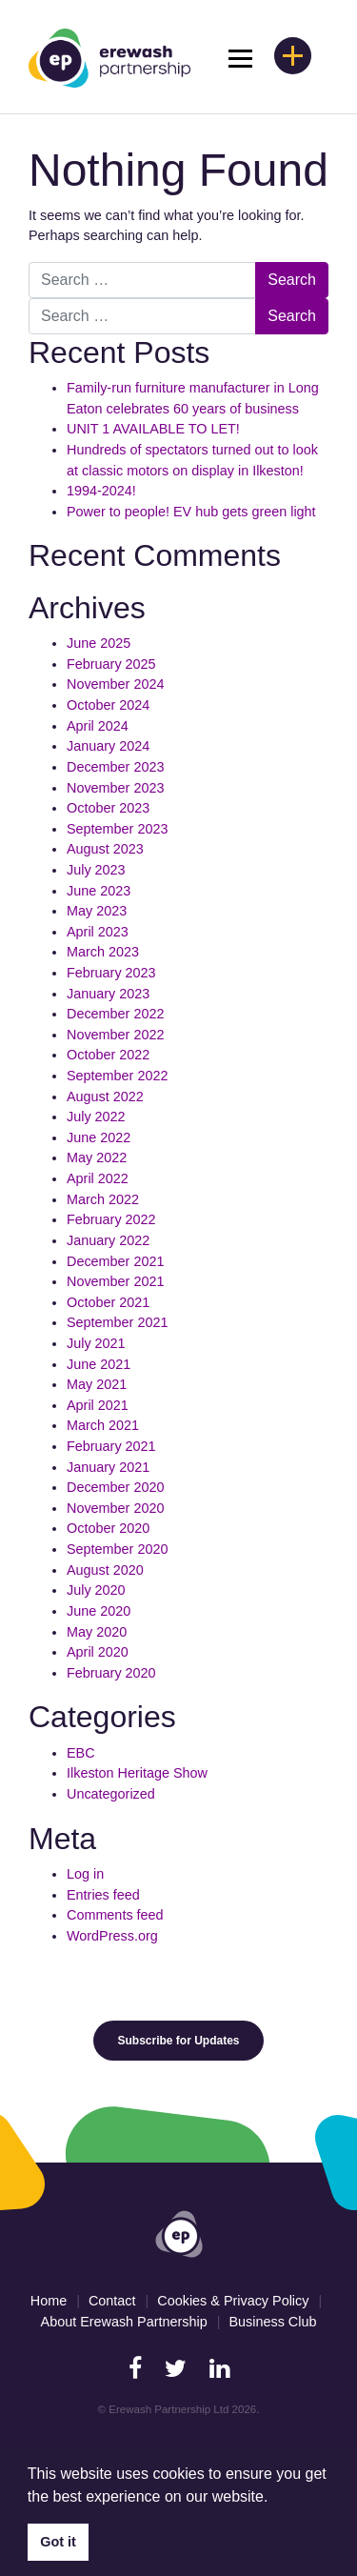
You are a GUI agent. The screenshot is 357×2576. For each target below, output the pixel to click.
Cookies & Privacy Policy (232, 2300)
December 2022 (115, 1013)
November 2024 (115, 684)
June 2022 (98, 1137)
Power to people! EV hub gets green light (193, 511)
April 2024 (98, 726)
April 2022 (98, 1178)
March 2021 (103, 1425)
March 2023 (103, 951)
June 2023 (98, 890)
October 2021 (108, 1302)
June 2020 (98, 1611)
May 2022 (97, 1157)
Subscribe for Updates (178, 2040)
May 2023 (97, 910)
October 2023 (108, 807)
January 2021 (108, 1467)
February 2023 (111, 972)
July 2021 (96, 1343)
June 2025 (98, 643)
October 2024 (108, 705)
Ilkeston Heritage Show (137, 1773)
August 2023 (105, 848)
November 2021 (115, 1281)
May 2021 (97, 1384)
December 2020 (115, 1487)
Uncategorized (111, 1793)
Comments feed (115, 1914)
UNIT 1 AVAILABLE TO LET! (153, 428)
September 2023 (117, 828)
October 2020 (108, 1528)
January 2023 (108, 993)
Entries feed (103, 1894)
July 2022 (96, 1116)
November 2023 (115, 787)
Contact (112, 2300)
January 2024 (108, 746)
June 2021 (98, 1364)
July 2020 (96, 1590)
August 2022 (105, 1096)
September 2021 (117, 1322)
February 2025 (111, 664)
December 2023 (115, 767)
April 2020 (98, 1652)
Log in (85, 1874)
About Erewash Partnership (124, 2321)
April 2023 (98, 931)
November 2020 (115, 1508)
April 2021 (98, 1405)
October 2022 (108, 1054)
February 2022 (111, 1219)
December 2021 (115, 1261)
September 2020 (117, 1549)
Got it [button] (58, 2541)
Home (48, 2300)
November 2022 (115, 1034)
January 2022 (108, 1240)
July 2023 (96, 869)
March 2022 (103, 1199)
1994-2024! (101, 490)
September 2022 (117, 1075)
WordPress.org (112, 1935)
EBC (81, 1753)
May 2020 (97, 1632)
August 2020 (105, 1570)
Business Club (272, 2321)
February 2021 (111, 1446)
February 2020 (111, 1672)
